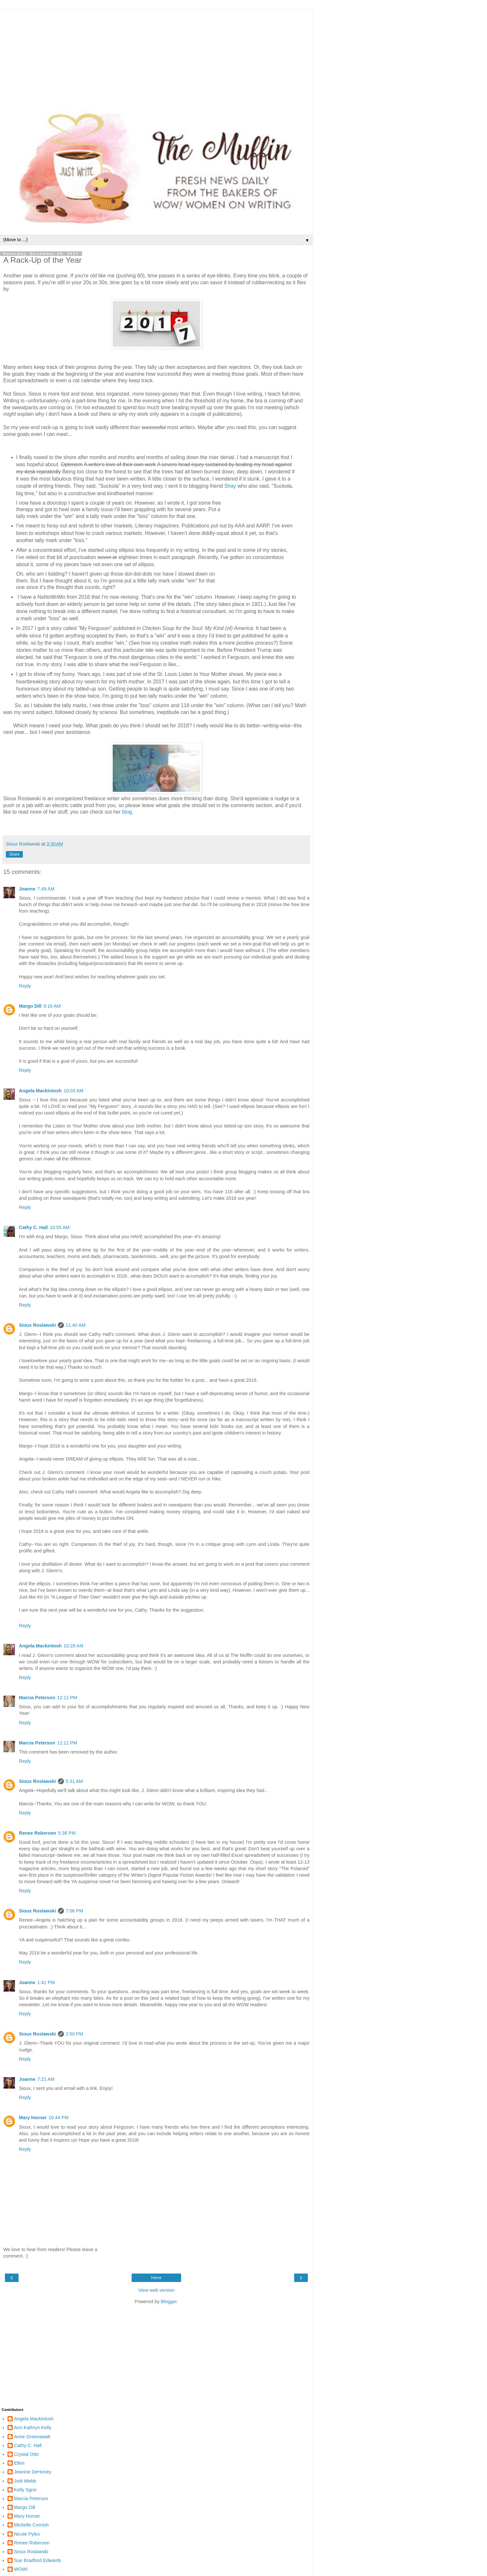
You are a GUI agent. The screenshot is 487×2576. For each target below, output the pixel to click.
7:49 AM (45, 888)
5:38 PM (67, 1833)
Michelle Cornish (31, 2524)
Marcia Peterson (37, 1697)
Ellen (19, 2463)
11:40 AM (76, 1325)
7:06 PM (74, 1910)
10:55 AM (60, 1227)
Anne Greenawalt (32, 2436)
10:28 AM (73, 1645)
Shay (230, 486)
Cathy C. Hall (33, 1227)
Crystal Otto (26, 2454)
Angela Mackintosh (40, 1090)
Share (14, 854)
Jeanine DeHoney (32, 2471)
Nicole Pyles (27, 2534)
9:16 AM (52, 1006)
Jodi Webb (25, 2481)
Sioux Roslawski (37, 1325)
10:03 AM (73, 1090)
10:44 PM (59, 2117)
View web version (156, 2290)
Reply (25, 985)
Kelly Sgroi (25, 2489)
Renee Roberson (37, 1833)
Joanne (27, 888)
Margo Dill (30, 1006)
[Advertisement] (156, 55)
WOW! (21, 2569)
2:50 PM (74, 2034)
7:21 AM (45, 2079)
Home (156, 2277)
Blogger (169, 2301)
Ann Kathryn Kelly (32, 2427)
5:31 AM (74, 1781)
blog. (127, 812)
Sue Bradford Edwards (37, 2560)
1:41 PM (46, 1982)
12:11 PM (67, 1697)
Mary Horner (33, 2117)
